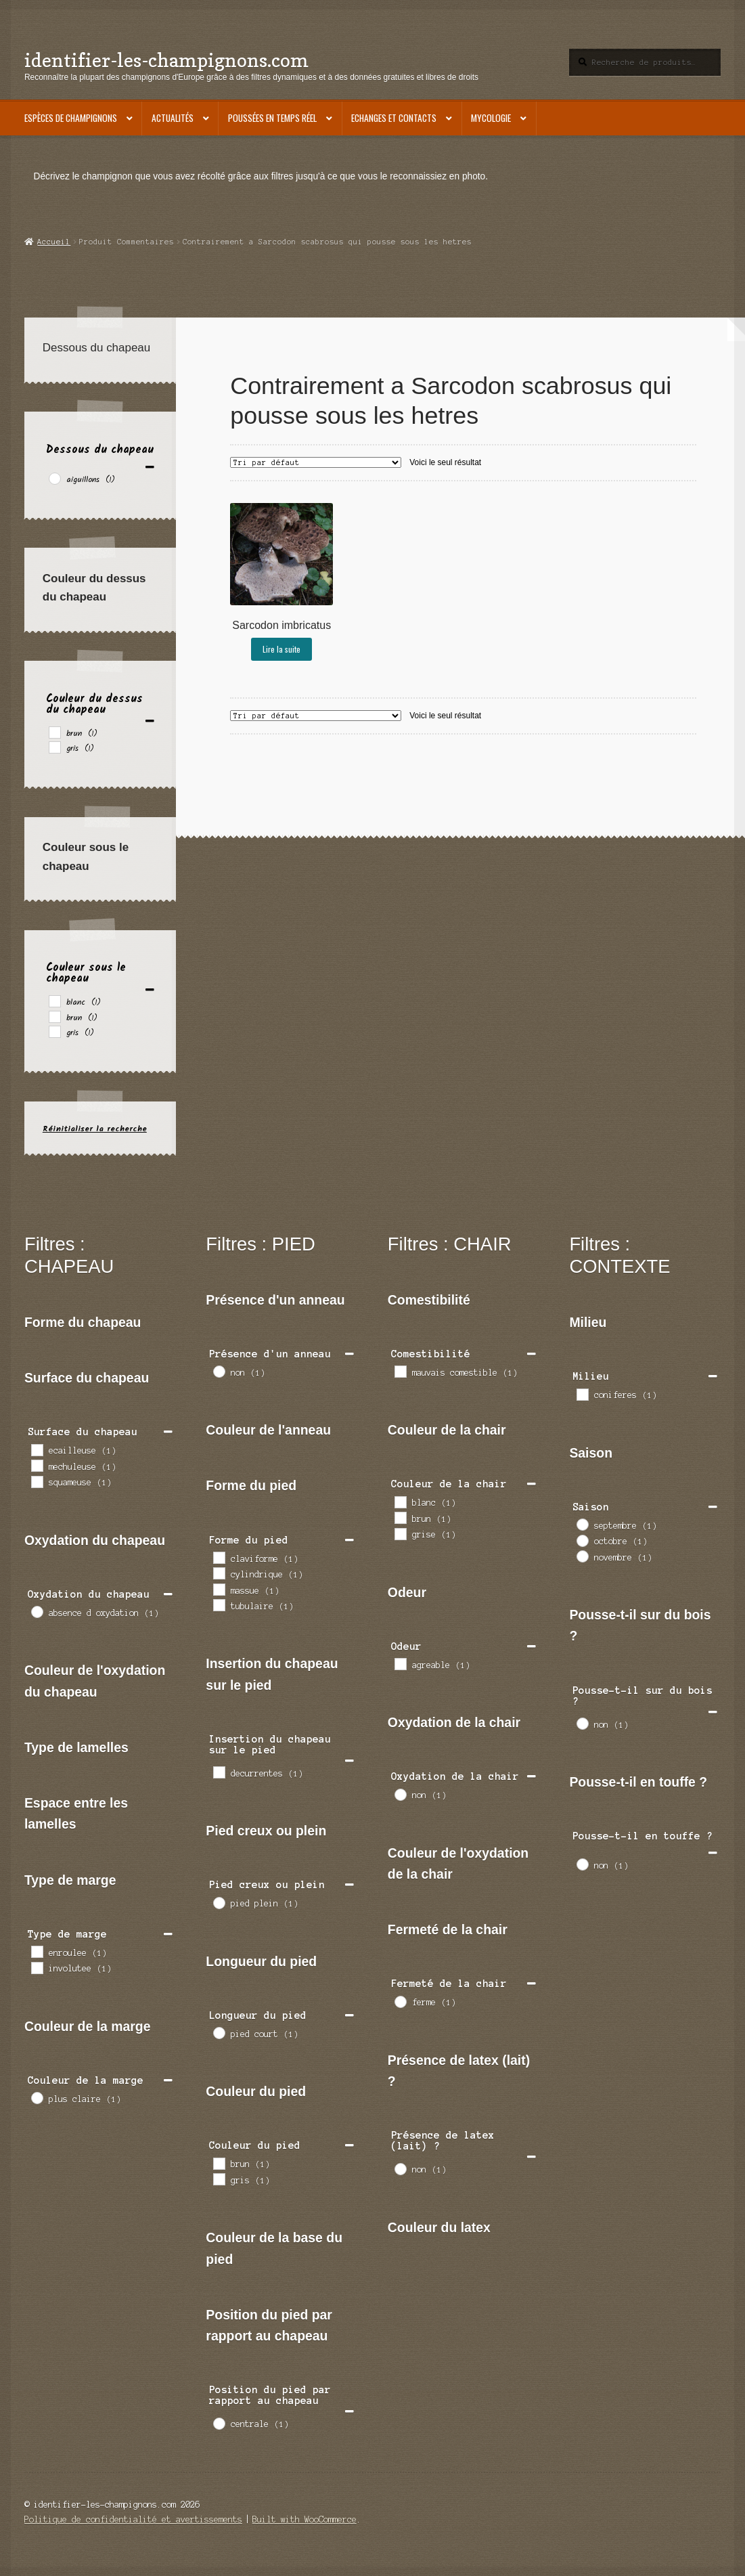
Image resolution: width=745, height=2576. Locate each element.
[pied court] (218, 2032)
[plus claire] (36, 2097)
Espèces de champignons (70, 118)
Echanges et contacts (393, 118)
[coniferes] (582, 1394)
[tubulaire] (218, 1604)
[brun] (54, 731)
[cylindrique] (218, 1572)
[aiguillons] (54, 478)
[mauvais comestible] (399, 1371)
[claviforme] (218, 1557)
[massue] (218, 1589)
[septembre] (582, 1524)
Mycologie (491, 118)
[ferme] (399, 2001)
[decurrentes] (218, 1771)
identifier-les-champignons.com (166, 60)
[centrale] (218, 2423)
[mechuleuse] (36, 1465)
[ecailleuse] (36, 1449)
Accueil (53, 242)
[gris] (54, 746)
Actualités (173, 118)
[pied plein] (218, 1902)
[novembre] (582, 1555)
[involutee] (36, 1967)
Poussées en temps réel (272, 118)
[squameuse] (36, 1481)
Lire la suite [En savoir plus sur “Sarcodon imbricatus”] (281, 649)
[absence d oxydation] (36, 1611)
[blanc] (54, 1000)
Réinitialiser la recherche (95, 1128)
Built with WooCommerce (304, 2519)
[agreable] (399, 1663)
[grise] (399, 1533)
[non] (218, 1371)
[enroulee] (36, 1951)
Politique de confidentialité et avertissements (133, 2519)
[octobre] (582, 1540)
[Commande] (315, 462)
